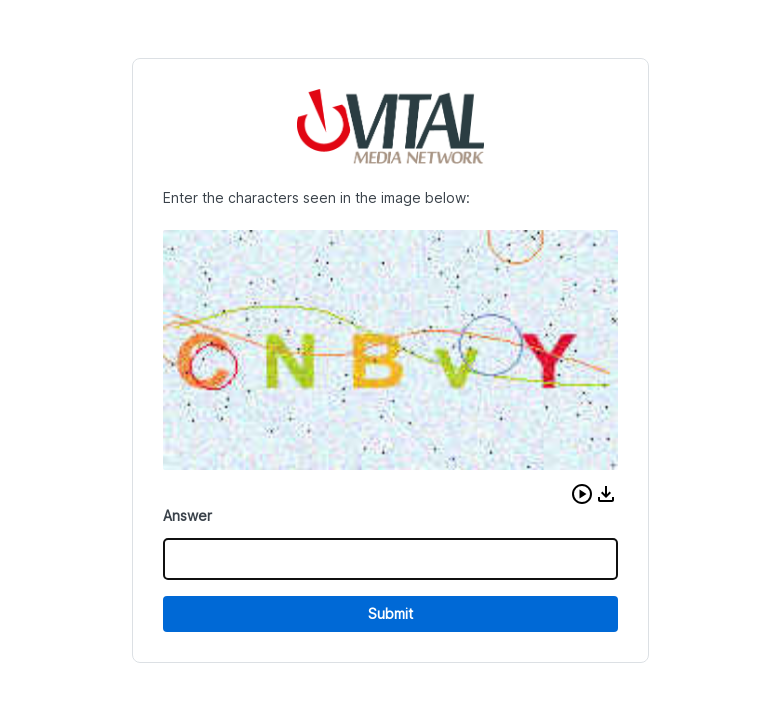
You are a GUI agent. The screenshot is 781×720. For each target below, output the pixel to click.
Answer (187, 515)
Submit (390, 613)
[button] (582, 494)
